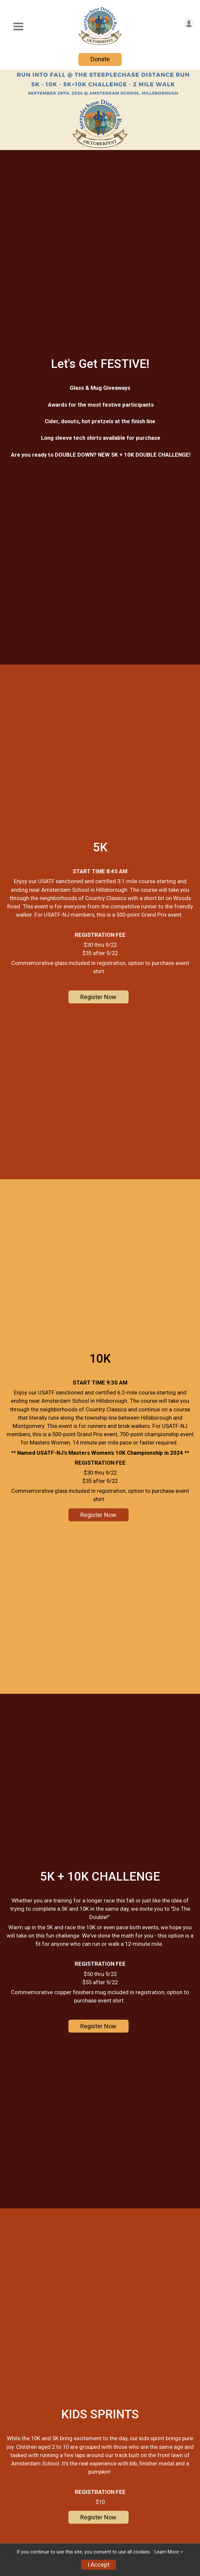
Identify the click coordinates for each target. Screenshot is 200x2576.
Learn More (166, 2552)
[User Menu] (188, 23)
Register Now (98, 997)
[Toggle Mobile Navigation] (18, 26)
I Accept (98, 2564)
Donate (100, 59)
